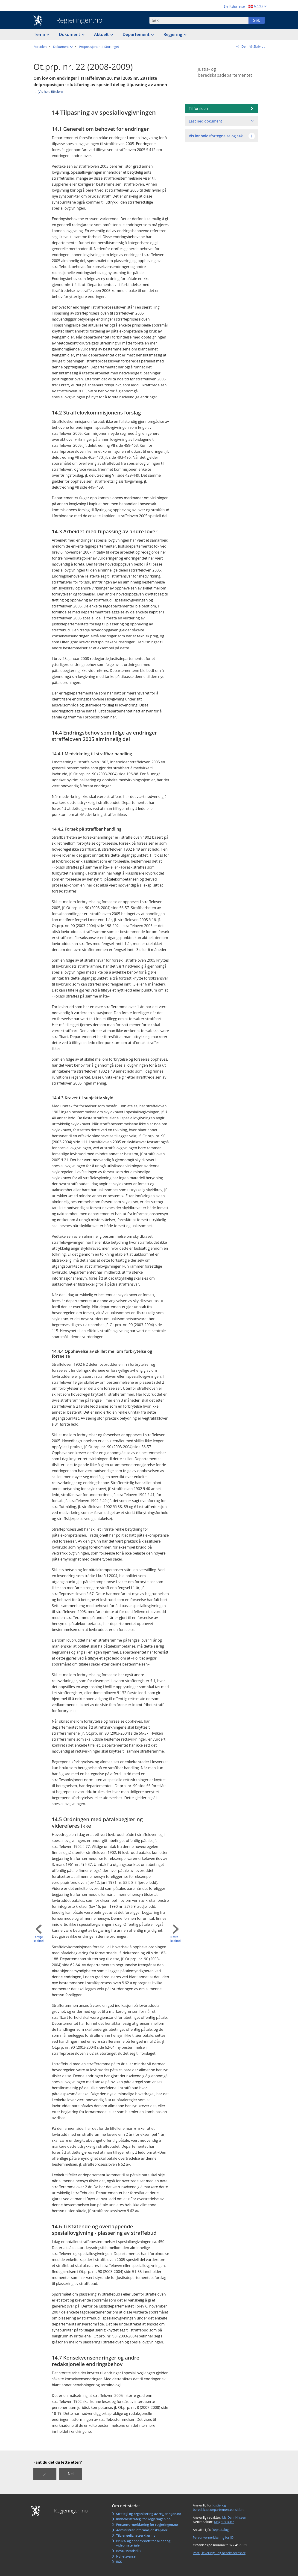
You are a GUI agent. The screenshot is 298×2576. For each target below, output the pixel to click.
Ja (44, 2473)
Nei (70, 2473)
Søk (256, 20)
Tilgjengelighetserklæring (135, 2535)
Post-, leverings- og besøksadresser (219, 2553)
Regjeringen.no (75, 20)
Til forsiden (198, 108)
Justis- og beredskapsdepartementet (225, 72)
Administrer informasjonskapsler (141, 2530)
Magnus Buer (224, 2522)
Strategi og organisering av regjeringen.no (148, 2514)
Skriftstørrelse (234, 6)
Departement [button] (137, 34)
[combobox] (198, 20)
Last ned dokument (205, 121)
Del (243, 46)
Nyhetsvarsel (126, 2556)
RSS (119, 2561)
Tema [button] (40, 34)
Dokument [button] (70, 34)
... (48, 91)
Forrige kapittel (38, 1939)
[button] (63, 46)
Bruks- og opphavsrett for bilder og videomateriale (143, 2543)
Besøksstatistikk (128, 2551)
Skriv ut (259, 46)
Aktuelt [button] (102, 34)
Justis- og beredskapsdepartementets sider (218, 2507)
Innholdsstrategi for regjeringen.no (143, 2519)
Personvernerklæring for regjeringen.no (147, 2524)
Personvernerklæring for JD (213, 2537)
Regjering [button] (173, 34)
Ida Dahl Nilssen (234, 2517)
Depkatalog (220, 2529)
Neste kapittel (175, 1939)
